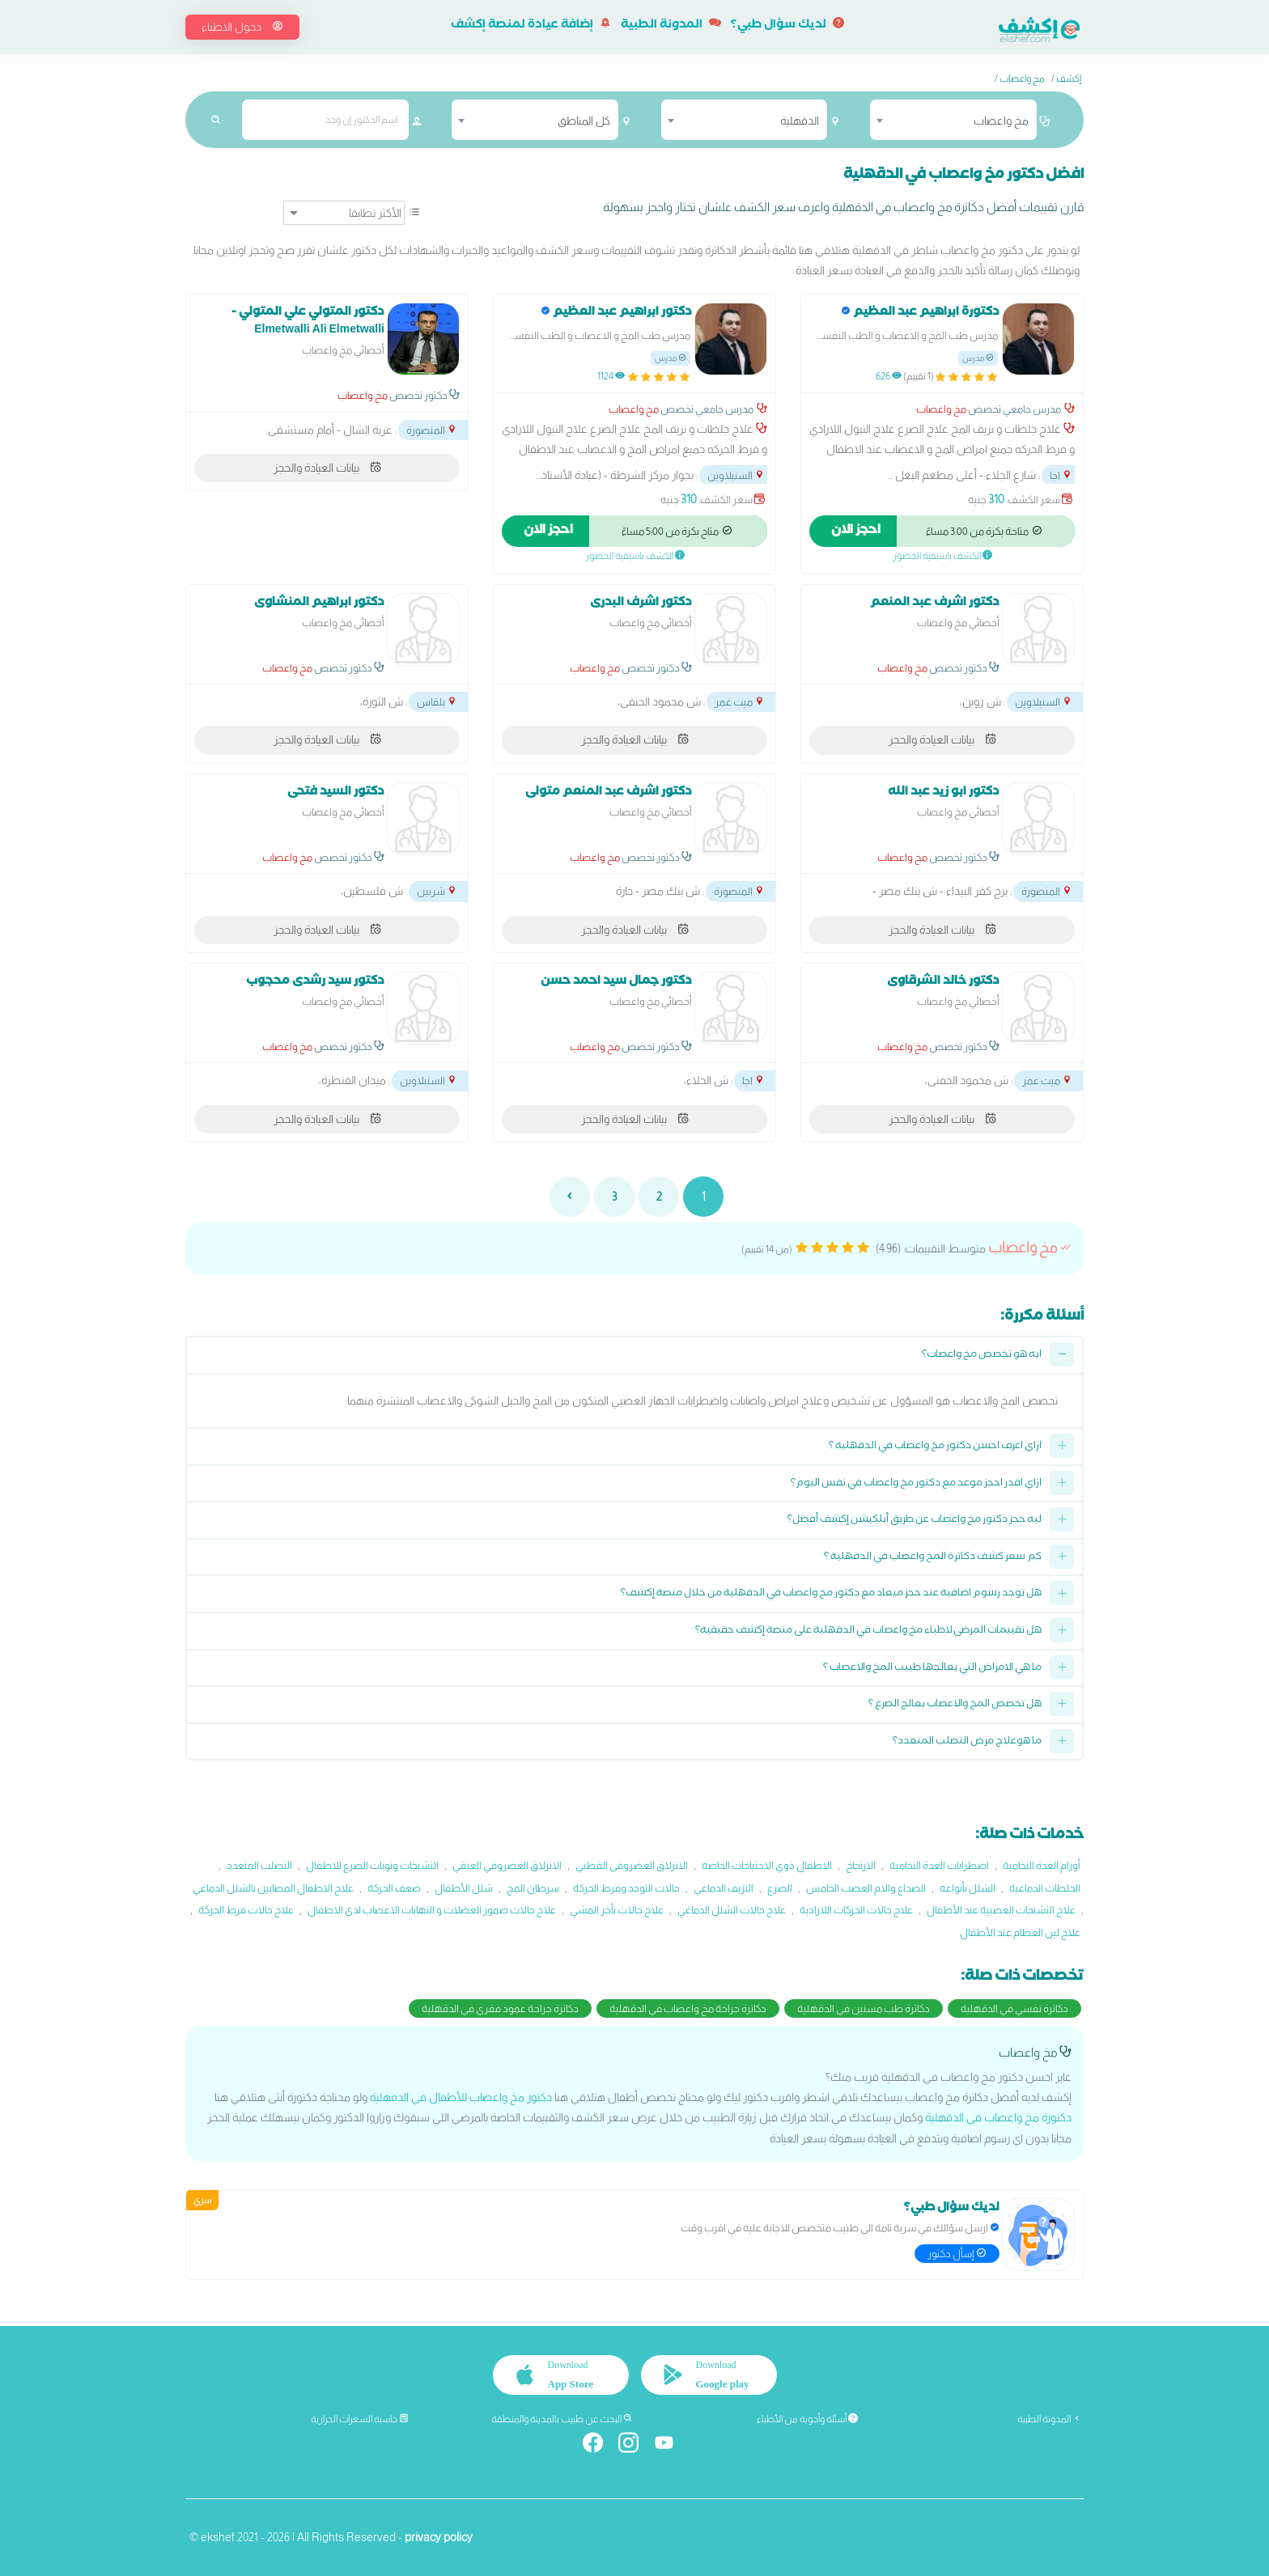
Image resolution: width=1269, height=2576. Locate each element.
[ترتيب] (344, 213)
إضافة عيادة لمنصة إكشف (531, 25)
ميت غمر (740, 702)
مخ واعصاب (1022, 78)
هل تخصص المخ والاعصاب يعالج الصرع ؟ (955, 1705)
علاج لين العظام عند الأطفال (1020, 1932)
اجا (1061, 475)
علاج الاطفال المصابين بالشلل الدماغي (273, 1888)
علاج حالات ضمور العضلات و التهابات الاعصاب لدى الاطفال (432, 1910)
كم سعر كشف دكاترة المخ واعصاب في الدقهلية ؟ (933, 1558)
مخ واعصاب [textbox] (1001, 120)
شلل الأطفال (464, 1888)
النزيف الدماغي (723, 1888)
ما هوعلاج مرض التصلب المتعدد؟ (967, 1742)
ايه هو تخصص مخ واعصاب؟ (982, 1355)
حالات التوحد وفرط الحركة (626, 1888)
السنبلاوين (736, 475)
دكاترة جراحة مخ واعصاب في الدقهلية (687, 2008)
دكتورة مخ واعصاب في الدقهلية (998, 2117)
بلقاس (437, 702)
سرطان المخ (533, 1888)
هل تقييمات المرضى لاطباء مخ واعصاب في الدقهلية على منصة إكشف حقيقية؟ (868, 1631)
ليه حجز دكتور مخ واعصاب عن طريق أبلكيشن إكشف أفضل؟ (914, 1520)
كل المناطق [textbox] (584, 120)
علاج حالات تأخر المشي (617, 1910)
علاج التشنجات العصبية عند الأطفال (1001, 1910)
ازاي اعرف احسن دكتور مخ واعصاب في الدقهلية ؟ (935, 1447)
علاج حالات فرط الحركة (246, 1910)
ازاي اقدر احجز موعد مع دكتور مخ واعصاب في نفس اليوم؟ (916, 1484)
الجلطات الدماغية (1044, 1888)
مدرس (978, 358)
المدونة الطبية (671, 25)
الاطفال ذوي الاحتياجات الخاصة (767, 1865)
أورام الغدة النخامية (1041, 1865)
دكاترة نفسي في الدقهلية (1014, 2008)
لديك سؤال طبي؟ (787, 25)
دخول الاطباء (242, 26)
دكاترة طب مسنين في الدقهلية (863, 2008)
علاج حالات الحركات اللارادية (856, 1910)
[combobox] (953, 120)
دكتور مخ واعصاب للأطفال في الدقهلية (461, 2097)
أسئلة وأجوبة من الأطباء (807, 2419)
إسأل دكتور (957, 2253)
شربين (437, 891)
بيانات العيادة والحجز (327, 467)
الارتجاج (861, 1865)
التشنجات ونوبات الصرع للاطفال (372, 1865)
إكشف (1068, 78)
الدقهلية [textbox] (799, 120)
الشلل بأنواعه (967, 1888)
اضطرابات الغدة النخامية (939, 1865)
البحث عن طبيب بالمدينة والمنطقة (562, 2419)
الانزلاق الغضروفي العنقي (507, 1865)
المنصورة (431, 430)
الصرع (779, 1888)
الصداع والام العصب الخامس (866, 1888)
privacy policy (439, 2537)
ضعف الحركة (394, 1888)
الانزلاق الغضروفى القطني (631, 1865)
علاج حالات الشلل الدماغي (731, 1910)
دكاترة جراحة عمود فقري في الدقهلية (500, 2008)
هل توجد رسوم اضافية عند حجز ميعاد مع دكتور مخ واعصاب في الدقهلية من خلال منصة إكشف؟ (831, 1594)
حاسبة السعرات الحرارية (360, 2419)
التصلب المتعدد (259, 1865)
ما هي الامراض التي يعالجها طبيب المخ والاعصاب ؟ (932, 1668)
